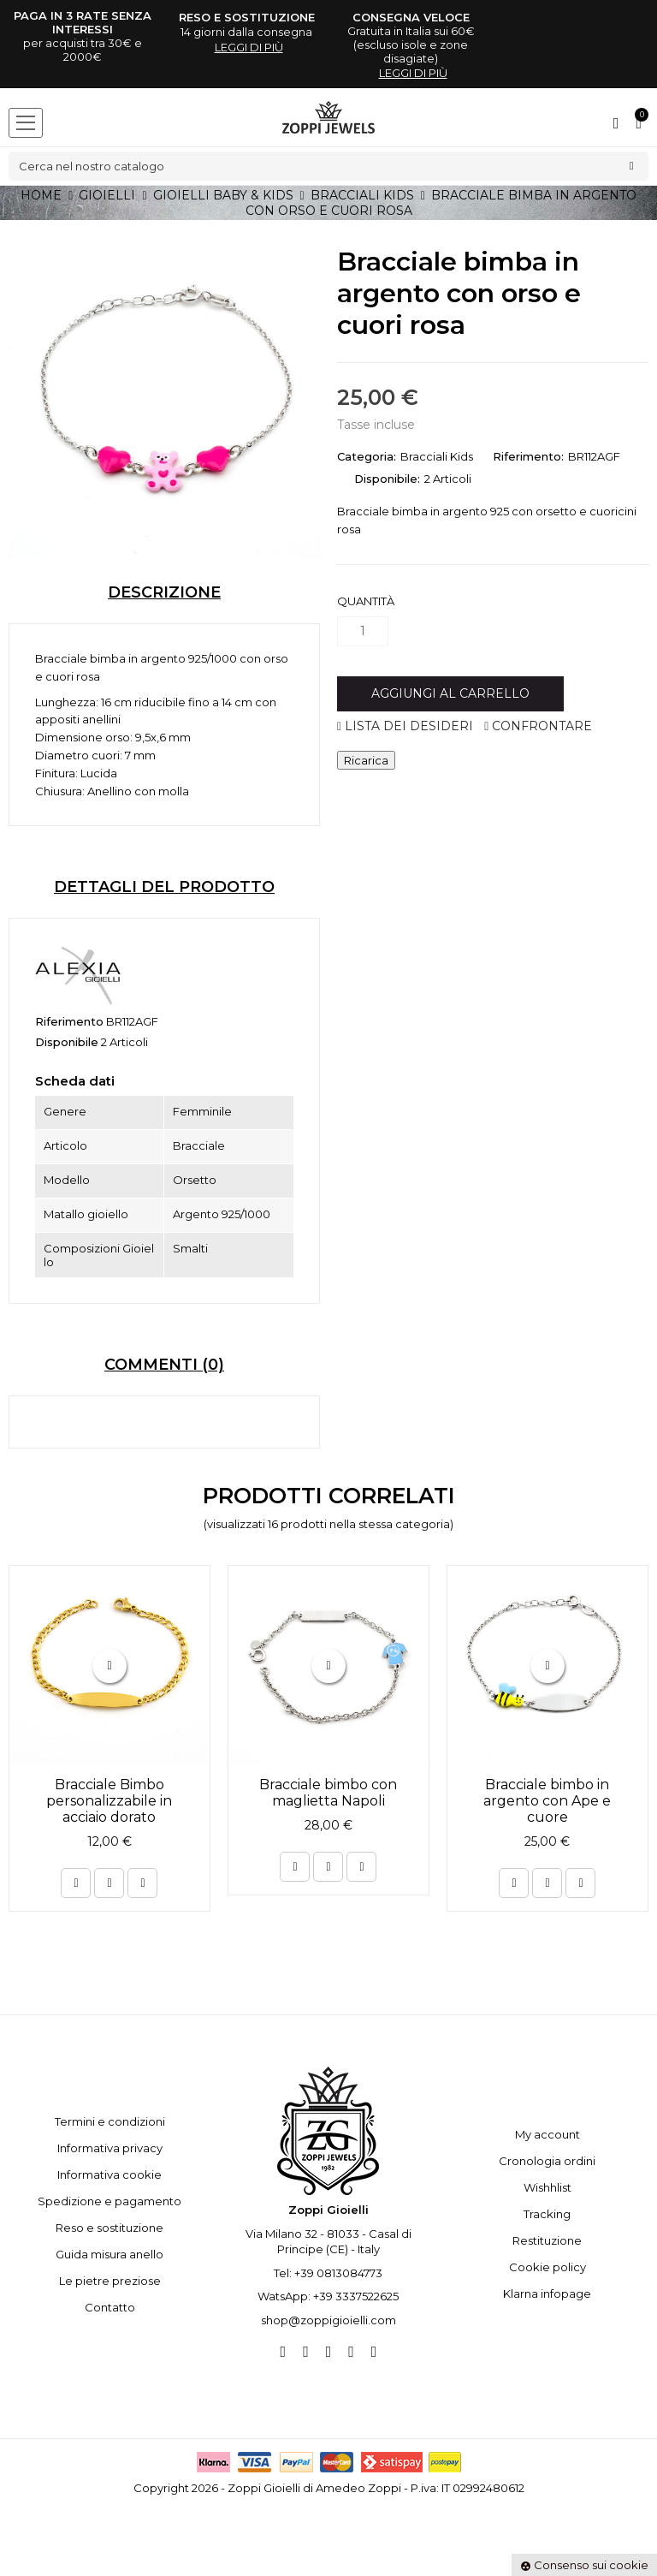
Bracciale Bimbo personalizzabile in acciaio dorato (109, 1800)
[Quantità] (362, 631)
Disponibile (66, 1042)
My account (547, 2134)
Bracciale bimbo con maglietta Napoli (328, 1792)
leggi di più (249, 47)
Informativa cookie (109, 2174)
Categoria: (366, 456)
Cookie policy (547, 2267)
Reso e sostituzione (109, 2227)
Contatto (110, 2307)
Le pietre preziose (110, 2280)
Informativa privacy (110, 2148)
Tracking (547, 2214)
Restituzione (547, 2240)
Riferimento (69, 1021)
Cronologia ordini (547, 2161)
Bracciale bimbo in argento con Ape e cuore (547, 1800)
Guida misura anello (109, 2254)
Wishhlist (547, 2187)
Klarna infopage (547, 2293)
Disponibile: (387, 478)
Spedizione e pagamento (109, 2201)
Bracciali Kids (436, 456)
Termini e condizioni (110, 2121)
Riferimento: (528, 456)
